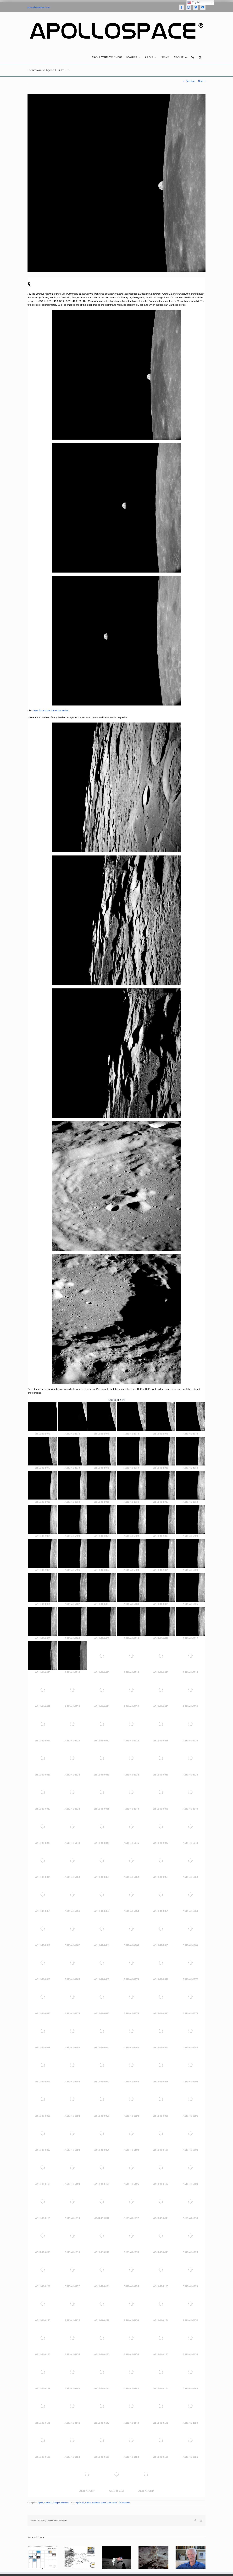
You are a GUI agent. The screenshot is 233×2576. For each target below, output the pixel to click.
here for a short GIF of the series (51, 710)
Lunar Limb (106, 2503)
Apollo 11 (48, 2503)
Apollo (40, 2503)
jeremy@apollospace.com (39, 7)
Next (200, 81)
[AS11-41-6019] (116, 183)
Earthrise (96, 2503)
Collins (88, 2503)
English (193, 3)
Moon (114, 2503)
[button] (200, 56)
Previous (190, 81)
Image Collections (61, 2503)
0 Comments (124, 2503)
